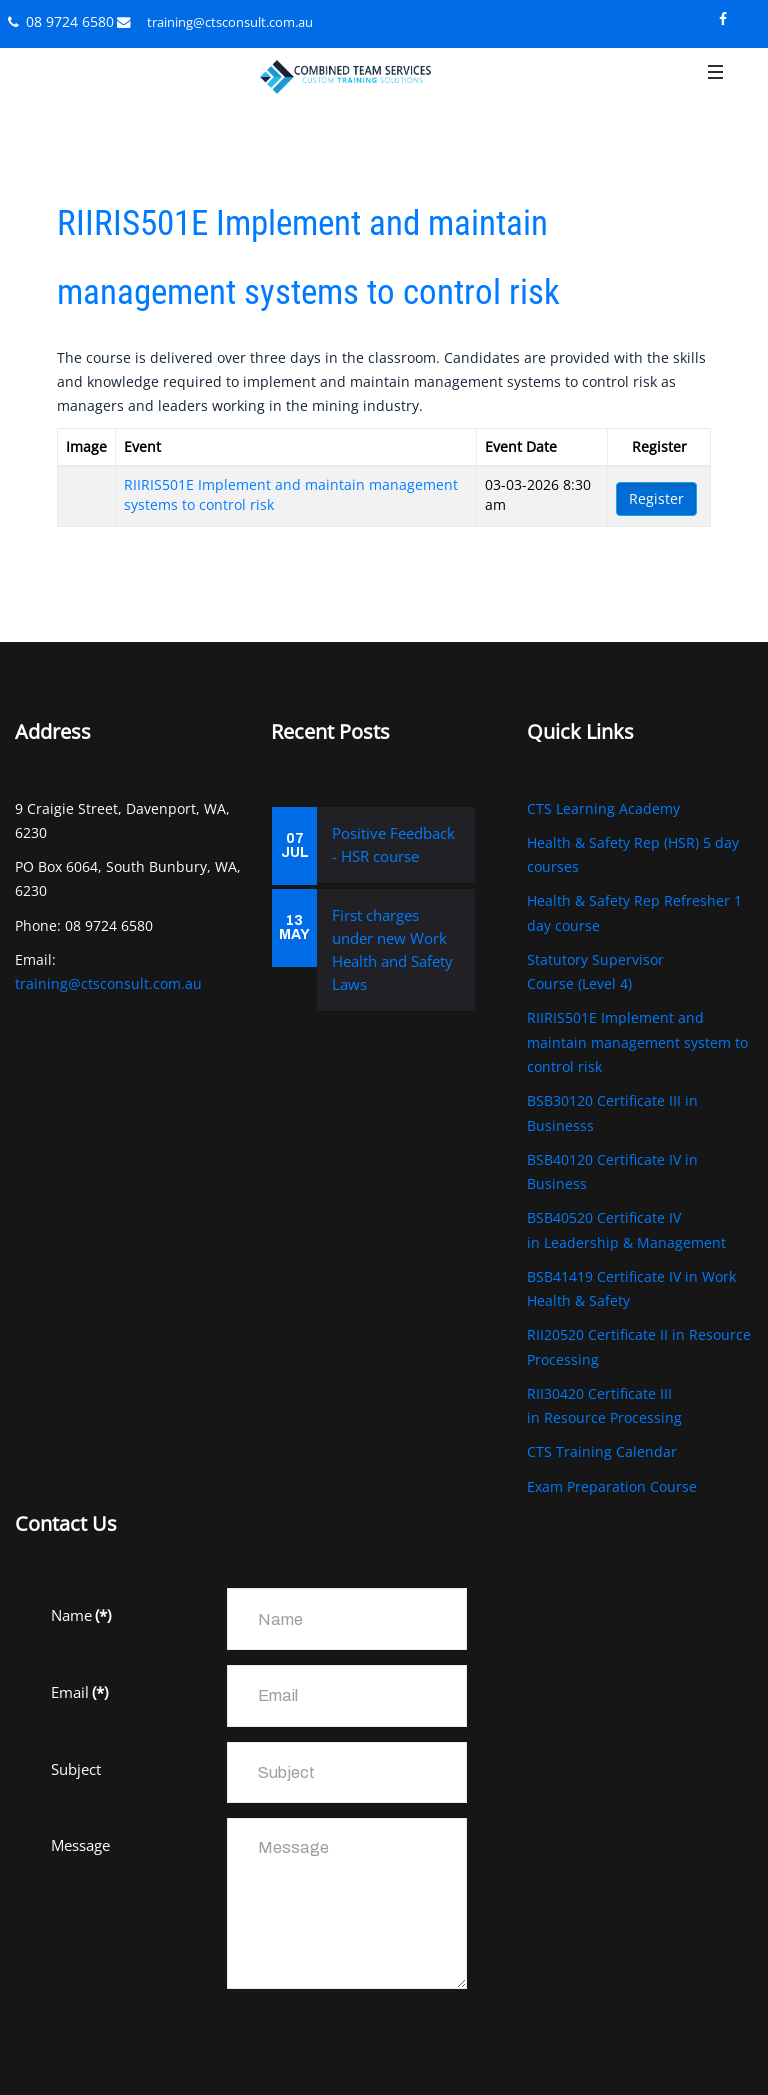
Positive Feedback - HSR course (393, 844)
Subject (76, 1769)
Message (80, 1845)
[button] (716, 87)
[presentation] (203, 2043)
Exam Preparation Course (612, 1486)
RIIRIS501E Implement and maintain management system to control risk (637, 1042)
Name (81, 1615)
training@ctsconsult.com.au (230, 22)
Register (656, 498)
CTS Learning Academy (603, 808)
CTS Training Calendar (602, 1451)
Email (79, 1692)
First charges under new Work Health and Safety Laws (392, 949)
